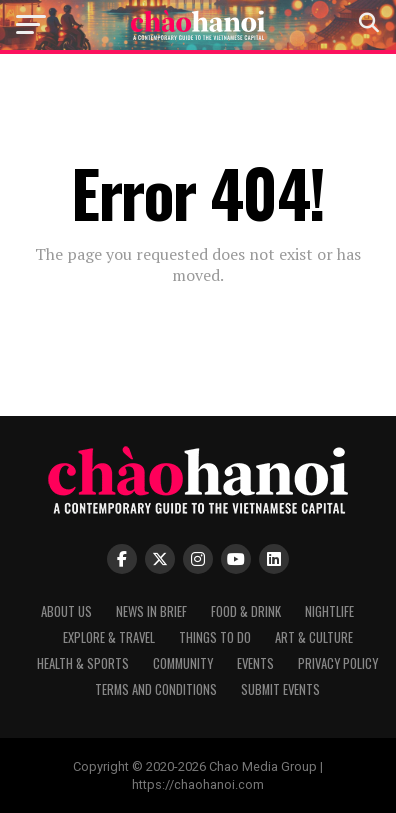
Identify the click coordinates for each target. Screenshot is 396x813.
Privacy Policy (338, 663)
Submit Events (280, 689)
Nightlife (329, 611)
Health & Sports (83, 663)
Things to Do (215, 637)
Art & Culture (314, 637)
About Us (66, 611)
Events (255, 663)
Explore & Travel (109, 637)
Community (183, 663)
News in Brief (151, 611)
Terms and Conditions (156, 689)
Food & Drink (246, 611)
